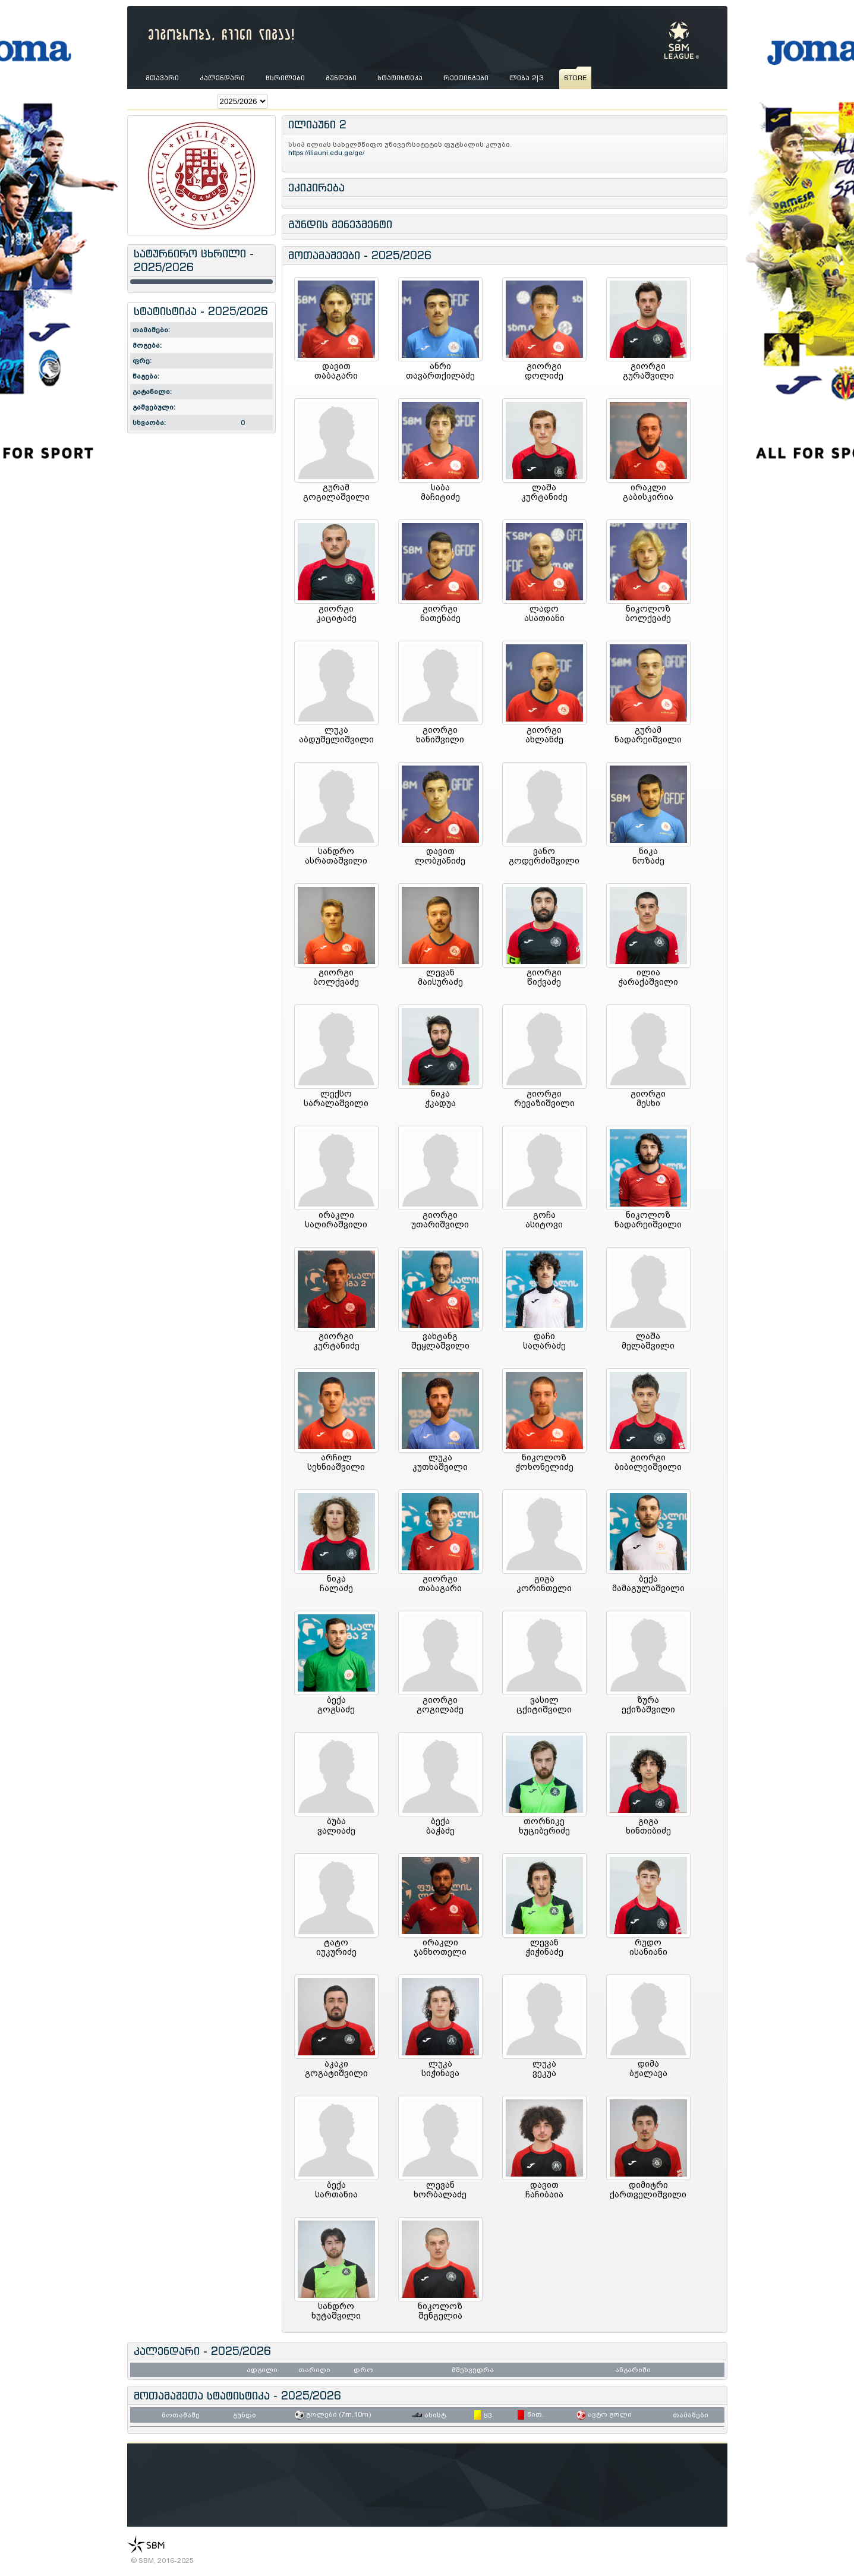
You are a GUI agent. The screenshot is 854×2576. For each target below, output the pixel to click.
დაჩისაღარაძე (544, 1340)
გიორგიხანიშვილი (440, 734)
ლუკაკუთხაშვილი (440, 1462)
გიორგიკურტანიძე (336, 1340)
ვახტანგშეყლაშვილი (440, 1340)
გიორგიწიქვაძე (544, 977)
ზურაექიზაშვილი (648, 1704)
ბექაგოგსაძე (336, 1704)
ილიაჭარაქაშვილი (648, 977)
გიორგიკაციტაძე (336, 613)
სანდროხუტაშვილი (336, 2310)
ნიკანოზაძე (648, 855)
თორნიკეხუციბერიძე (544, 1825)
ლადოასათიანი (544, 613)
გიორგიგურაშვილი (648, 370)
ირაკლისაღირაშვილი (336, 1219)
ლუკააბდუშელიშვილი (336, 734)
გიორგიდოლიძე (544, 370)
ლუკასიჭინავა (440, 2068)
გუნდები (341, 78)
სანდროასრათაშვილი (336, 855)
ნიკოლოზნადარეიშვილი (648, 1219)
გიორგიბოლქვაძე (336, 977)
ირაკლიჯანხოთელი (440, 1947)
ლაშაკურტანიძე (544, 492)
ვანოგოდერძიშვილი (544, 855)
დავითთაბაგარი (336, 370)
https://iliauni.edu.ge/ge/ (327, 153)
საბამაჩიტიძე (440, 492)
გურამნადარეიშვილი (648, 734)
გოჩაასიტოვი (544, 1219)
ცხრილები (285, 78)
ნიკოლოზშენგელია (440, 2310)
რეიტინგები (466, 78)
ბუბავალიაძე (336, 1825)
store (575, 78)
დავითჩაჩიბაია (544, 2189)
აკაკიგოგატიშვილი (336, 2068)
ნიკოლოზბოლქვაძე (648, 613)
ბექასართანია (336, 2189)
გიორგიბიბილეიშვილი (648, 1462)
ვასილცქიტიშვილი (544, 1704)
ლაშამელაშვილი (648, 1340)
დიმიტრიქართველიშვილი (648, 2189)
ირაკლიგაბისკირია (648, 492)
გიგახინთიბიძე (648, 1825)
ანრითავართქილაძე (440, 370)
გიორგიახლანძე (544, 734)
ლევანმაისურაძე (440, 977)
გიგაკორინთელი (544, 1583)
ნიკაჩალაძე (336, 1583)
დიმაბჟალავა (648, 2068)
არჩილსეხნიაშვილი (336, 1462)
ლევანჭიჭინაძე (544, 1947)
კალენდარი (222, 78)
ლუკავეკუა (544, 2068)
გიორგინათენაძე (440, 613)
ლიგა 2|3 (526, 78)
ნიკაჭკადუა (440, 1098)
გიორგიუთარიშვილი (440, 1219)
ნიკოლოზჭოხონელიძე (544, 1462)
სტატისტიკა (400, 78)
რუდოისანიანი (648, 1947)
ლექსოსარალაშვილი (336, 1098)
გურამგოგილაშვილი (336, 492)
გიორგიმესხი (648, 1098)
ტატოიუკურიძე (336, 1947)
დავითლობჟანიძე (440, 855)
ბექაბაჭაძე (440, 1825)
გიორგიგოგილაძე (440, 1704)
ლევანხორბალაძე (440, 2189)
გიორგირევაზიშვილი (544, 1098)
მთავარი (162, 78)
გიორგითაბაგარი (440, 1583)
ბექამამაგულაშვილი (648, 1583)
